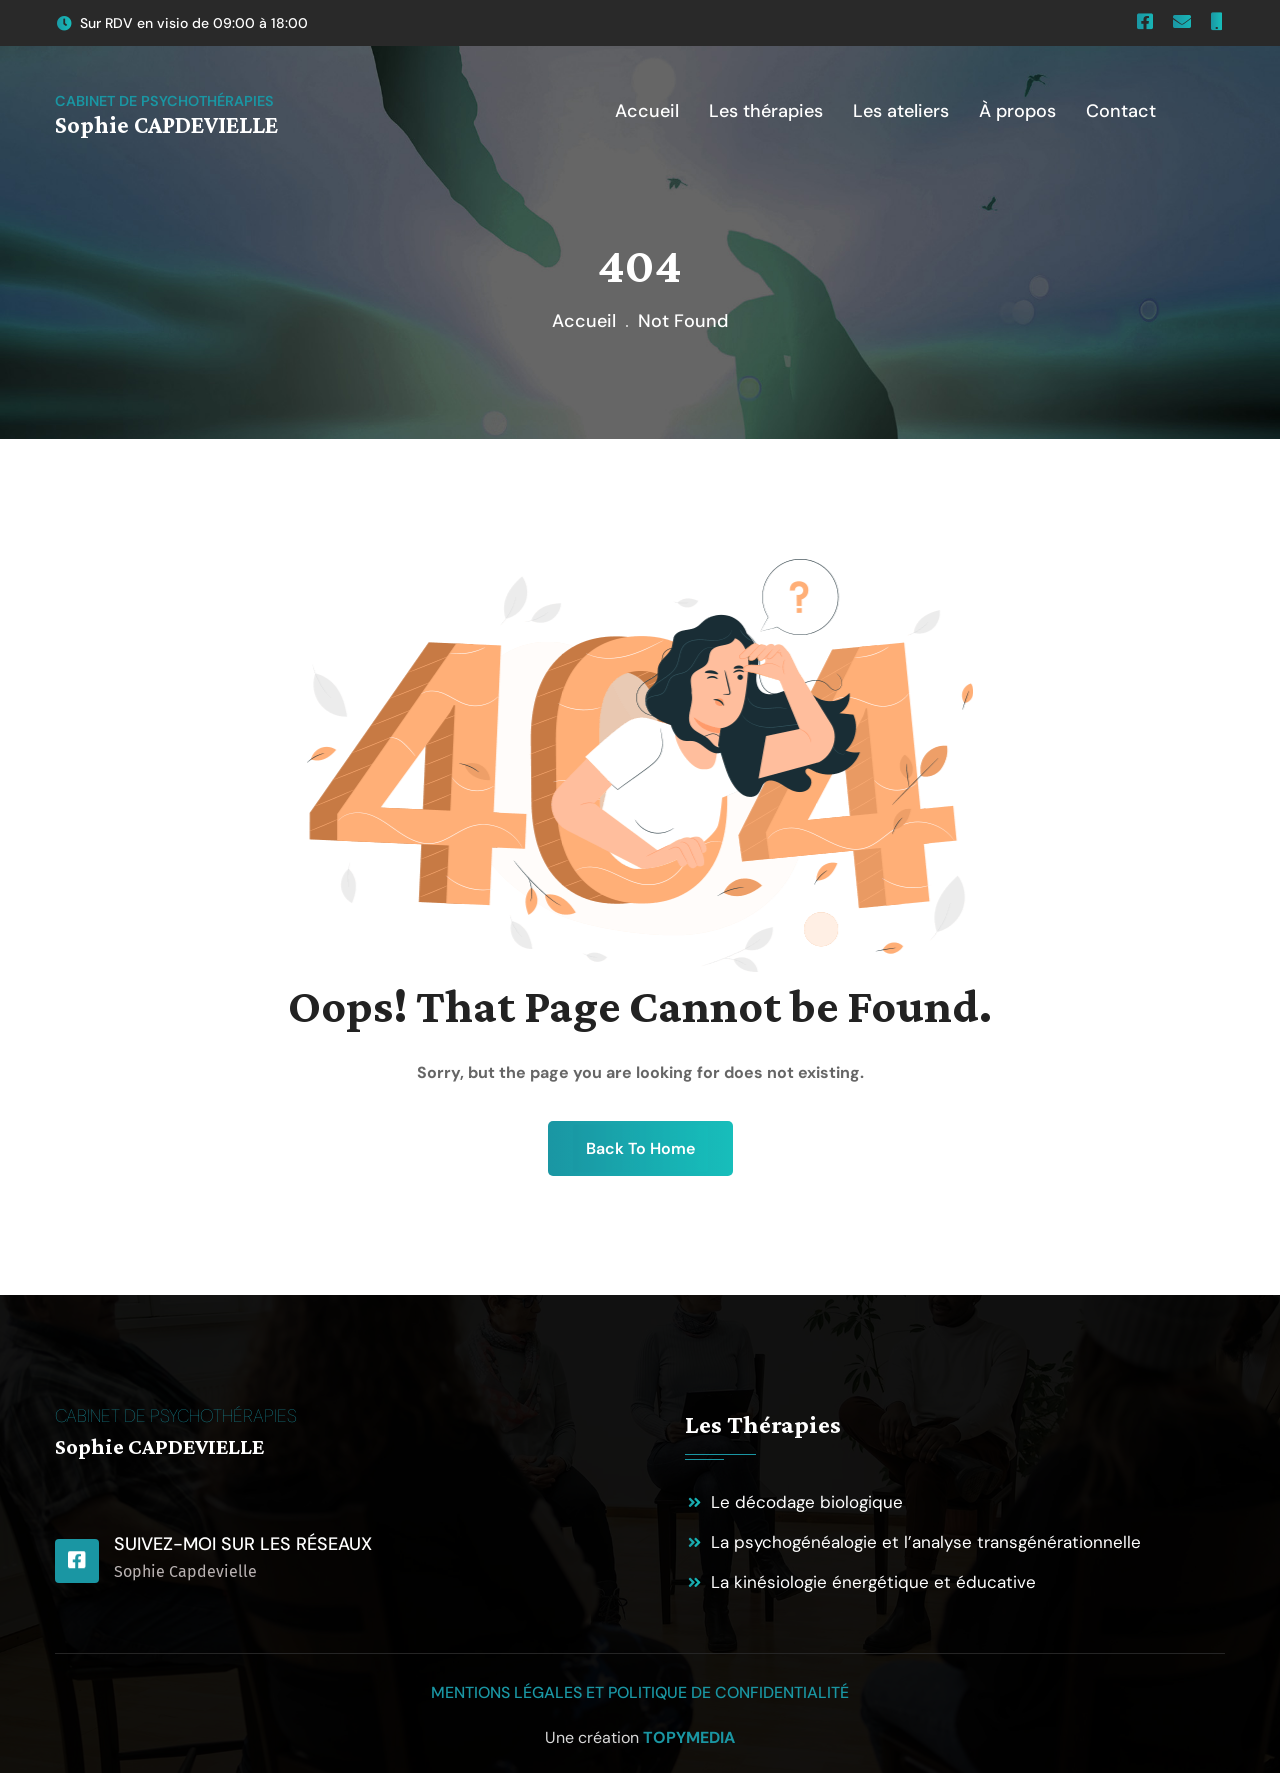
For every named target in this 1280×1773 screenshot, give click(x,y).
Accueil (584, 321)
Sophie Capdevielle (185, 1571)
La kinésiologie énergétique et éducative (873, 1582)
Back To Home (640, 1148)
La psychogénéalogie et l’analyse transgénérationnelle (926, 1542)
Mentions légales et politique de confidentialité (640, 1692)
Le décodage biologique (807, 1502)
